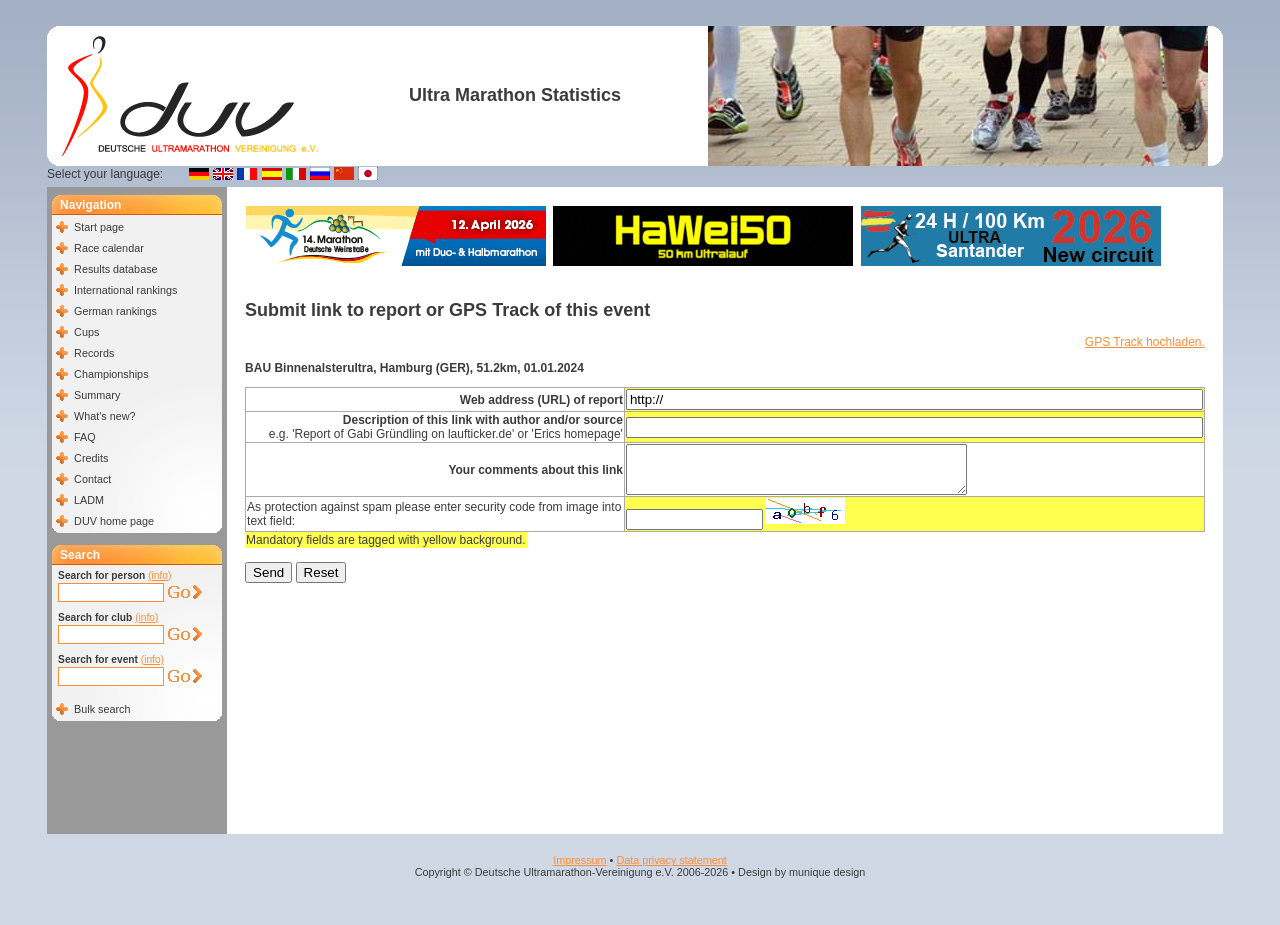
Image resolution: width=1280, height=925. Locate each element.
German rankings (115, 311)
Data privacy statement (671, 860)
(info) (159, 575)
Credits (91, 458)
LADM (89, 500)
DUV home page (114, 521)
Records (94, 353)
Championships (111, 374)
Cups (86, 332)
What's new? (104, 416)
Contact (92, 479)
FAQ (85, 437)
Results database (115, 269)
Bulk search (102, 709)
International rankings (125, 290)
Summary (97, 395)
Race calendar (109, 248)
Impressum (579, 860)
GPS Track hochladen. (1145, 342)
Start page (99, 227)
